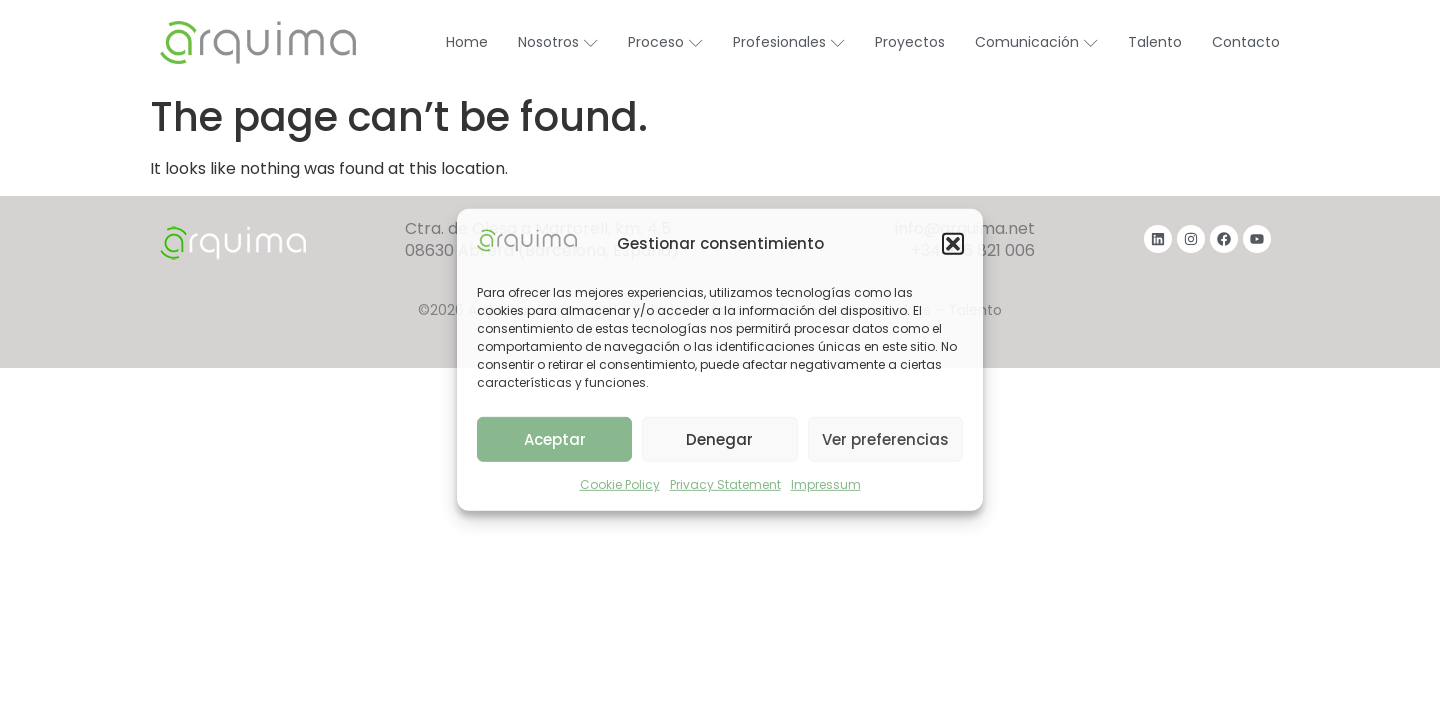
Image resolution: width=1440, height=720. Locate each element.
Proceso (665, 42)
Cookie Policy (620, 484)
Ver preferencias (885, 439)
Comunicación (1036, 42)
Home (467, 42)
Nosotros (558, 42)
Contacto (1246, 42)
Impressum (826, 484)
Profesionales (789, 42)
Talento (1155, 42)
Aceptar (555, 439)
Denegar (719, 439)
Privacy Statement (725, 484)
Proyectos (910, 42)
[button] (953, 244)
